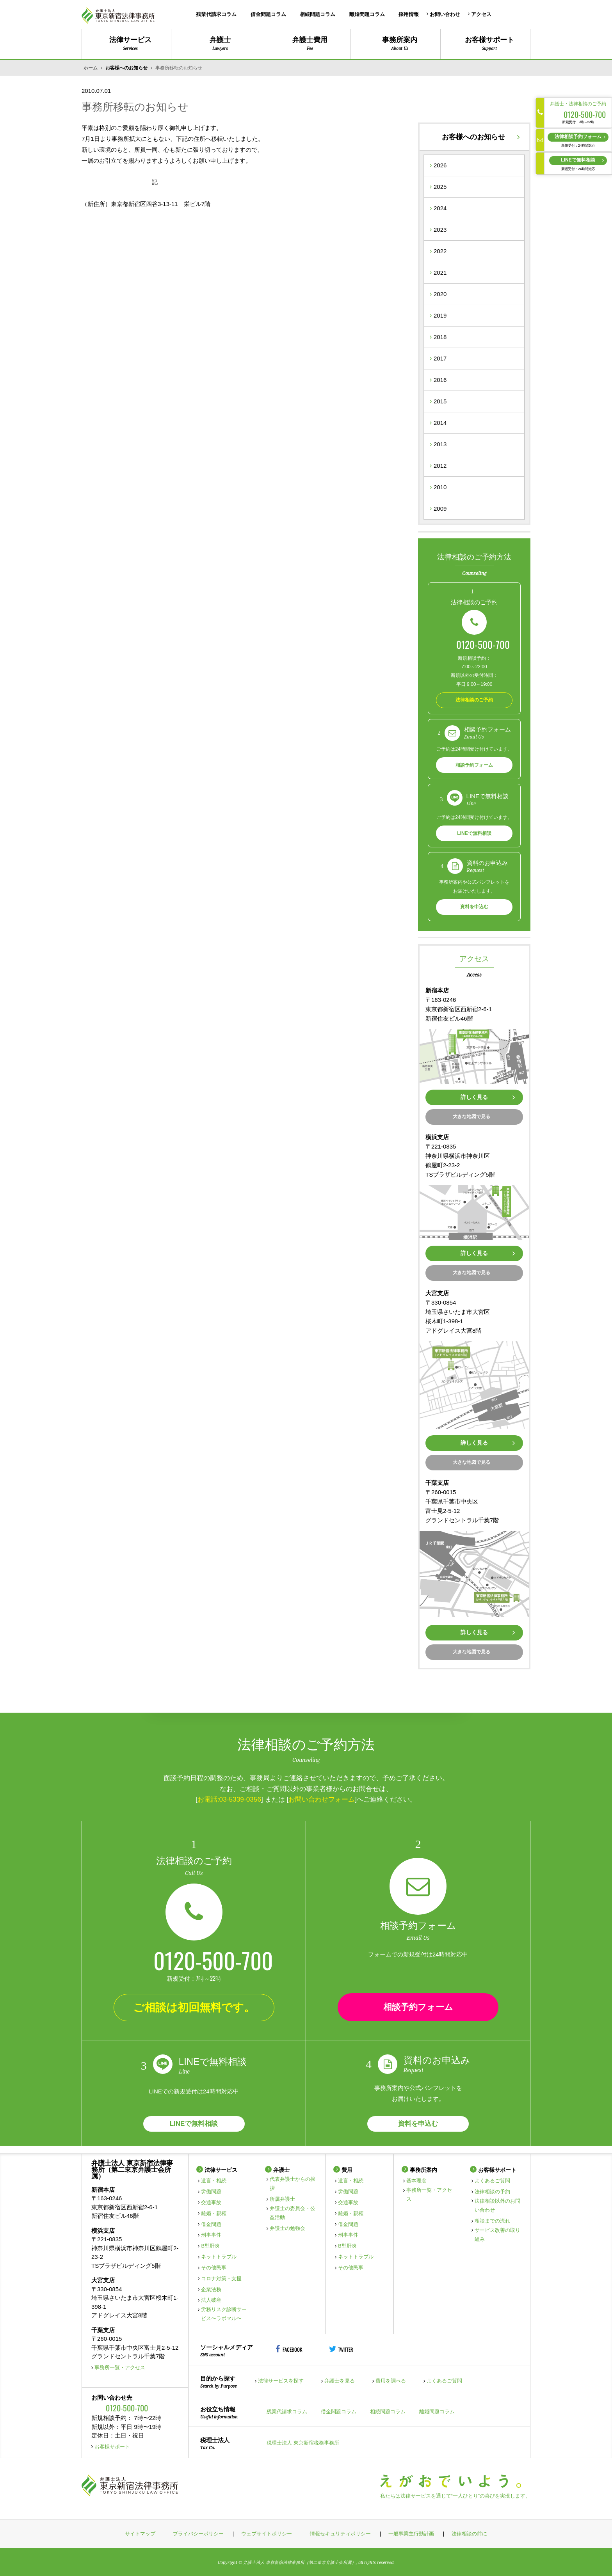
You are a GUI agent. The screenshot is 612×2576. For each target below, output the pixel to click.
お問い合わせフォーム (321, 1799)
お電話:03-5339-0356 (229, 1799)
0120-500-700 (483, 644)
